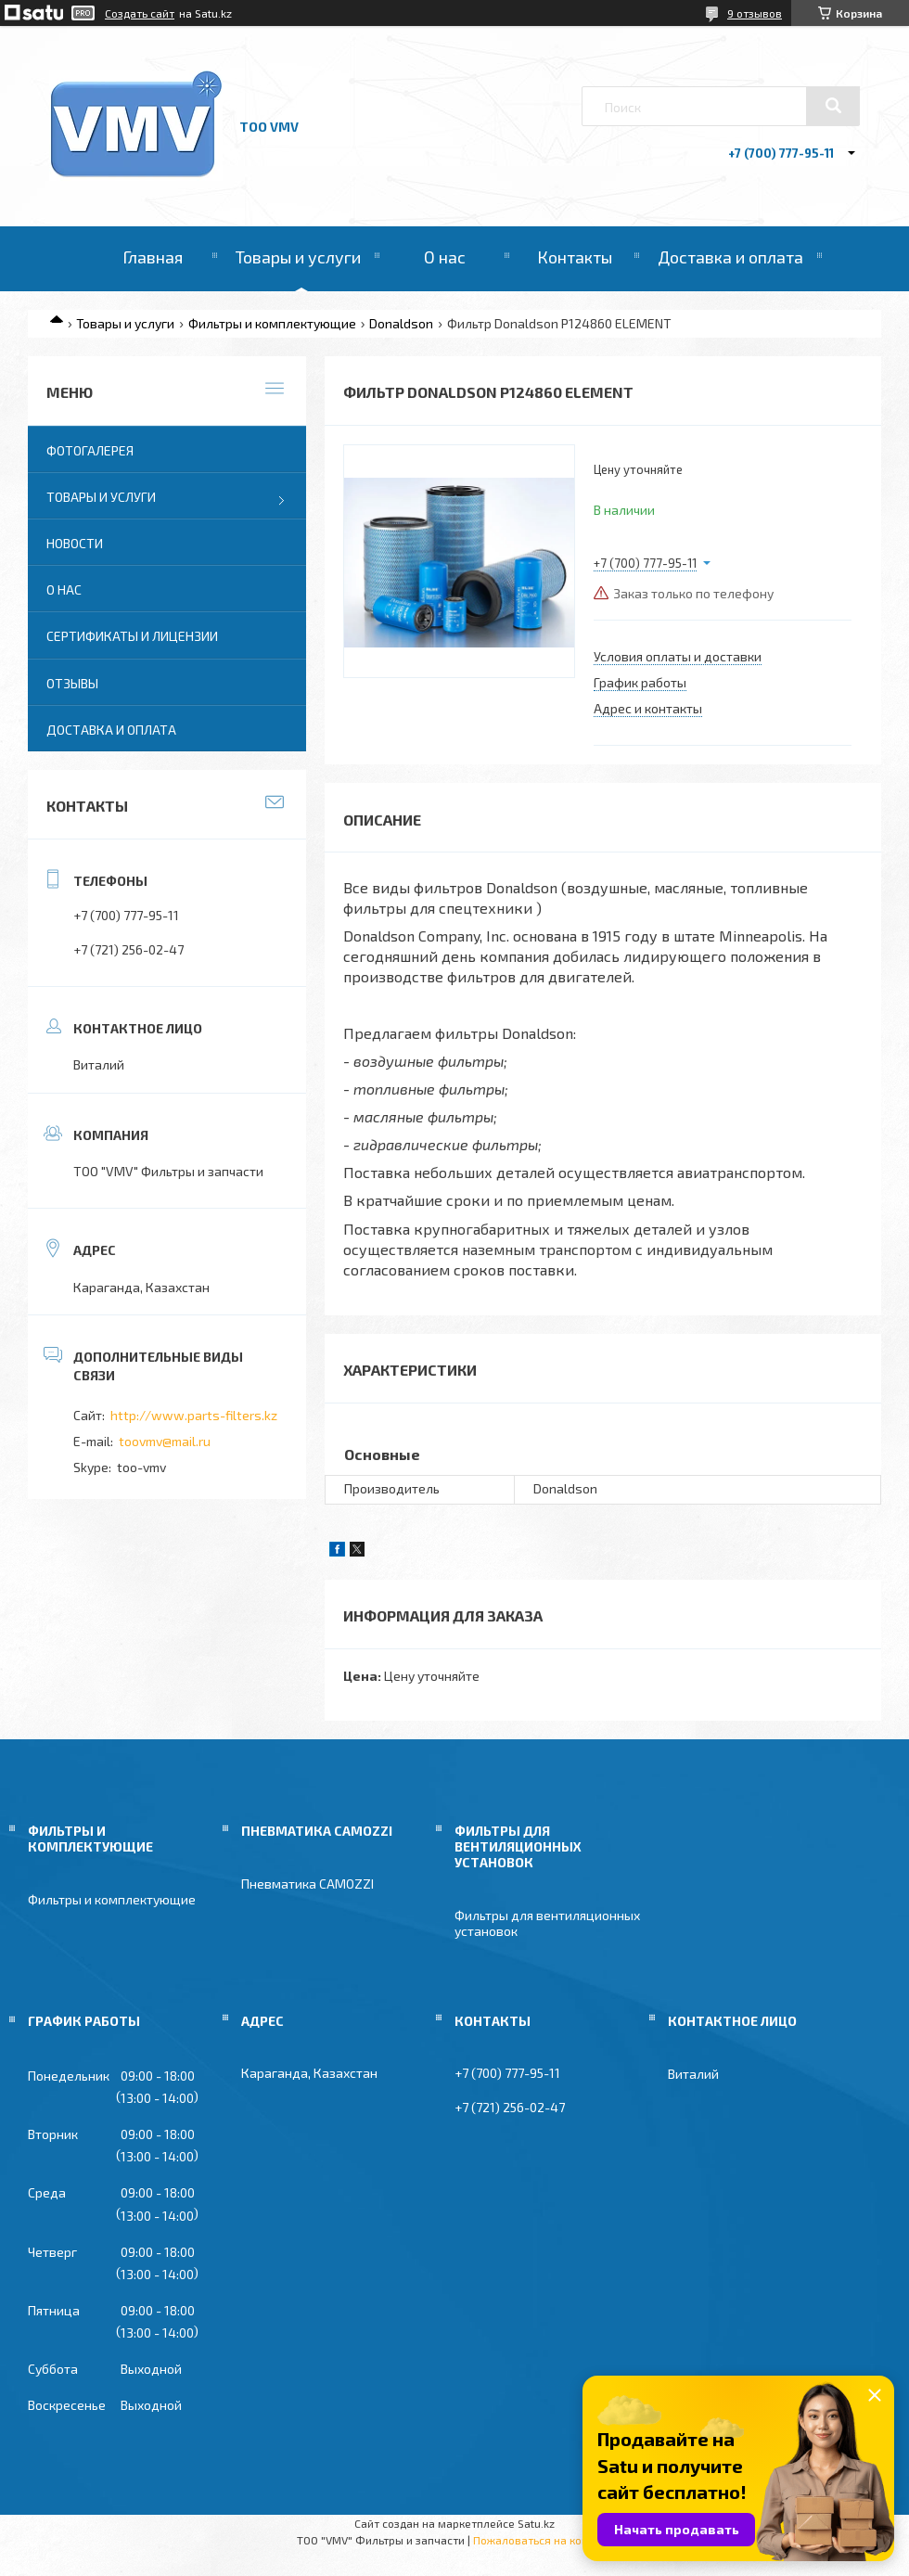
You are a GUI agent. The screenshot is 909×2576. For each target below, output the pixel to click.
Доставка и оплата (730, 257)
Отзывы (72, 683)
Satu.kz (536, 2523)
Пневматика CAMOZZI (307, 1883)
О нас (445, 257)
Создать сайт (139, 12)
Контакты (574, 257)
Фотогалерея (90, 450)
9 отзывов (754, 12)
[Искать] (833, 105)
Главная (152, 257)
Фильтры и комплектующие (272, 323)
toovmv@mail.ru (165, 1441)
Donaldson (401, 323)
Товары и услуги (298, 257)
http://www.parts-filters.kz (193, 1415)
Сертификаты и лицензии (132, 636)
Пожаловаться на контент (542, 2539)
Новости (74, 543)
